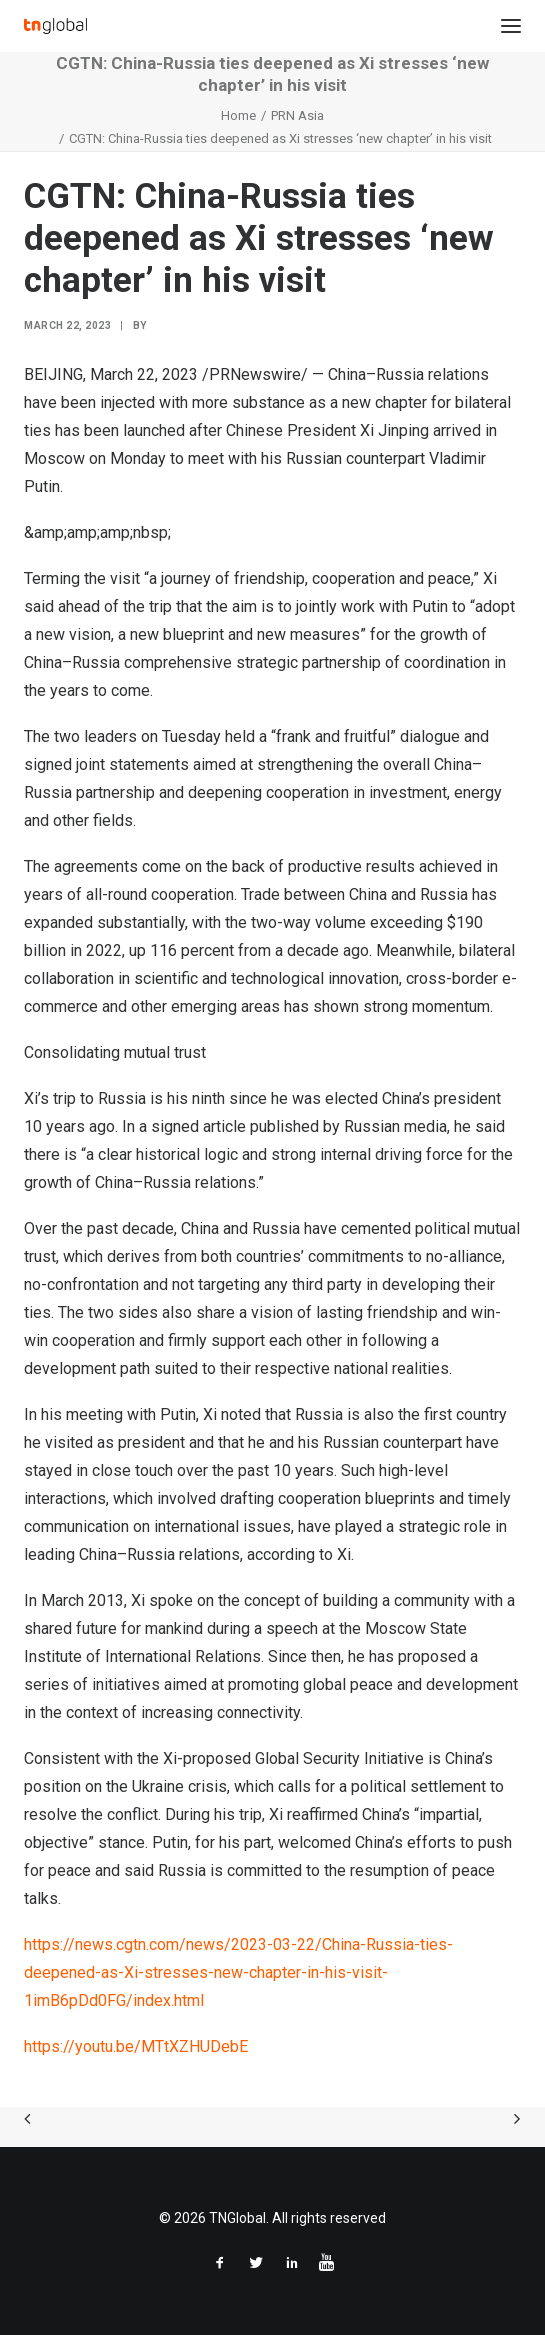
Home (238, 115)
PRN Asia (297, 115)
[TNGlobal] (55, 26)
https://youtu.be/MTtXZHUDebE (136, 2046)
